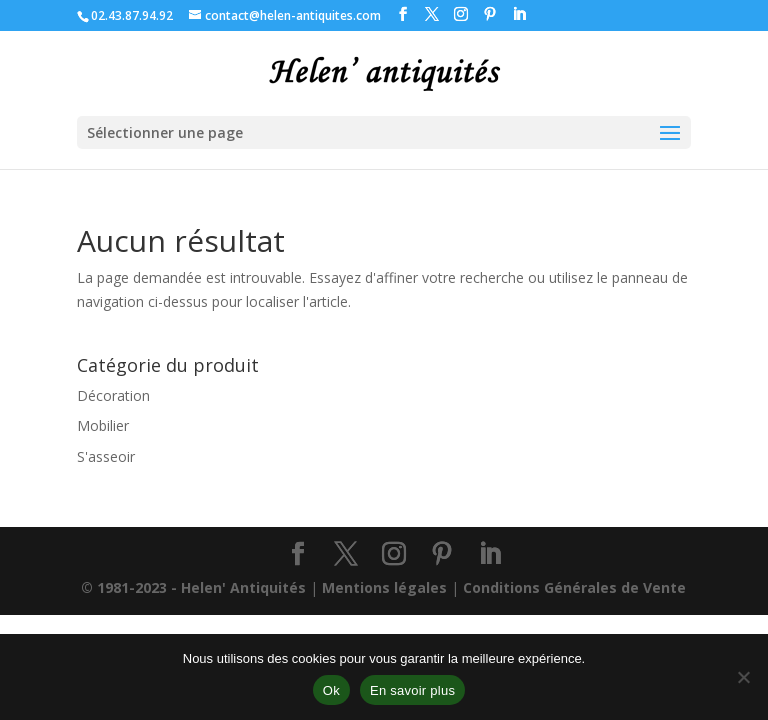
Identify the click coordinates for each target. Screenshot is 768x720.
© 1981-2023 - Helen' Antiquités (193, 587)
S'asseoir (106, 456)
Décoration (113, 395)
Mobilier (103, 425)
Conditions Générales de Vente (574, 587)
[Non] (743, 677)
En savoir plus (412, 690)
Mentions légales (384, 587)
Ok (331, 690)
